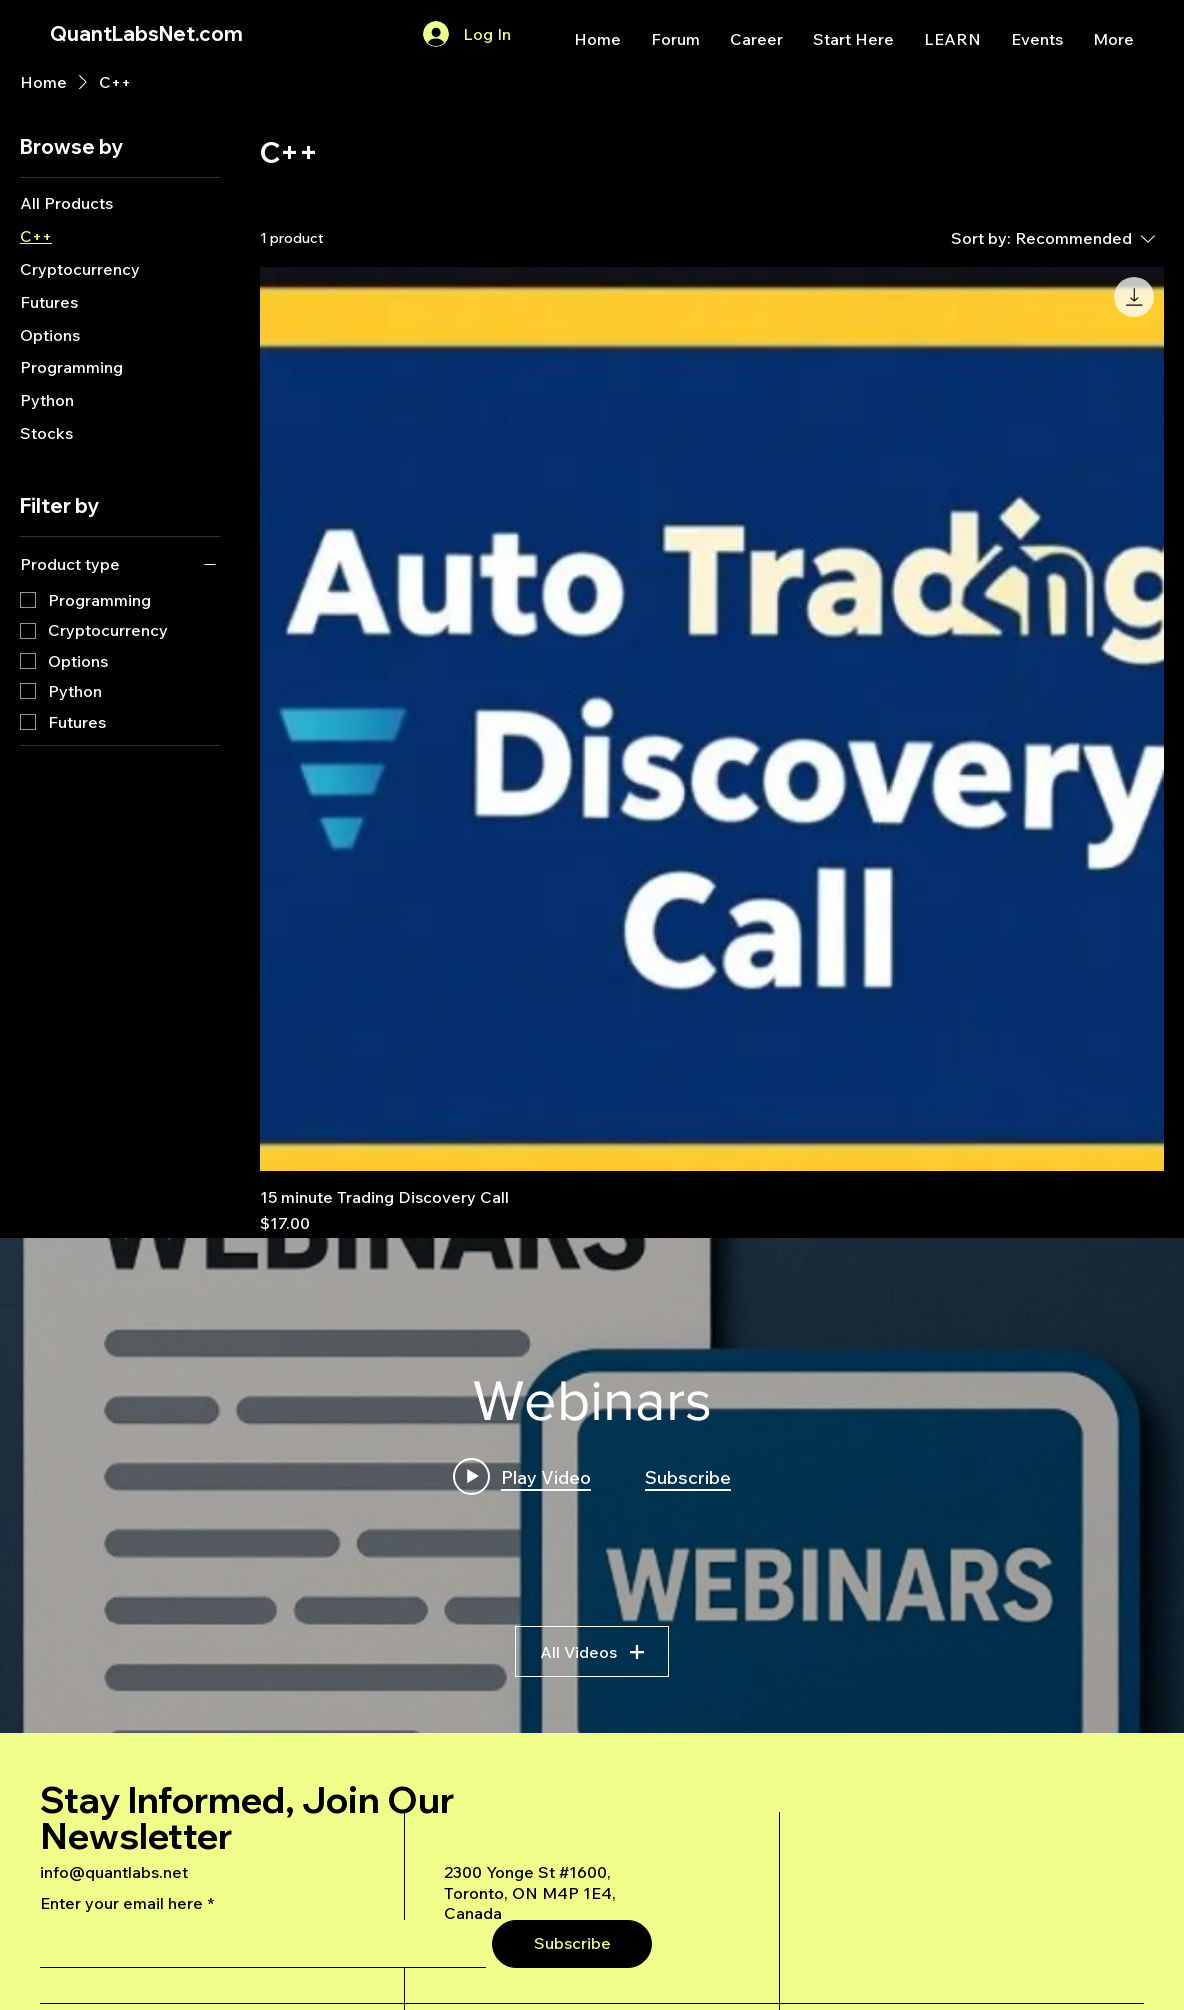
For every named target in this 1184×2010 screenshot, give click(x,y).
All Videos (592, 1652)
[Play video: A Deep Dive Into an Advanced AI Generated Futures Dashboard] (522, 1477)
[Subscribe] (572, 1944)
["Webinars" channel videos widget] (592, 1485)
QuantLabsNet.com (146, 33)
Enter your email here (121, 1903)
